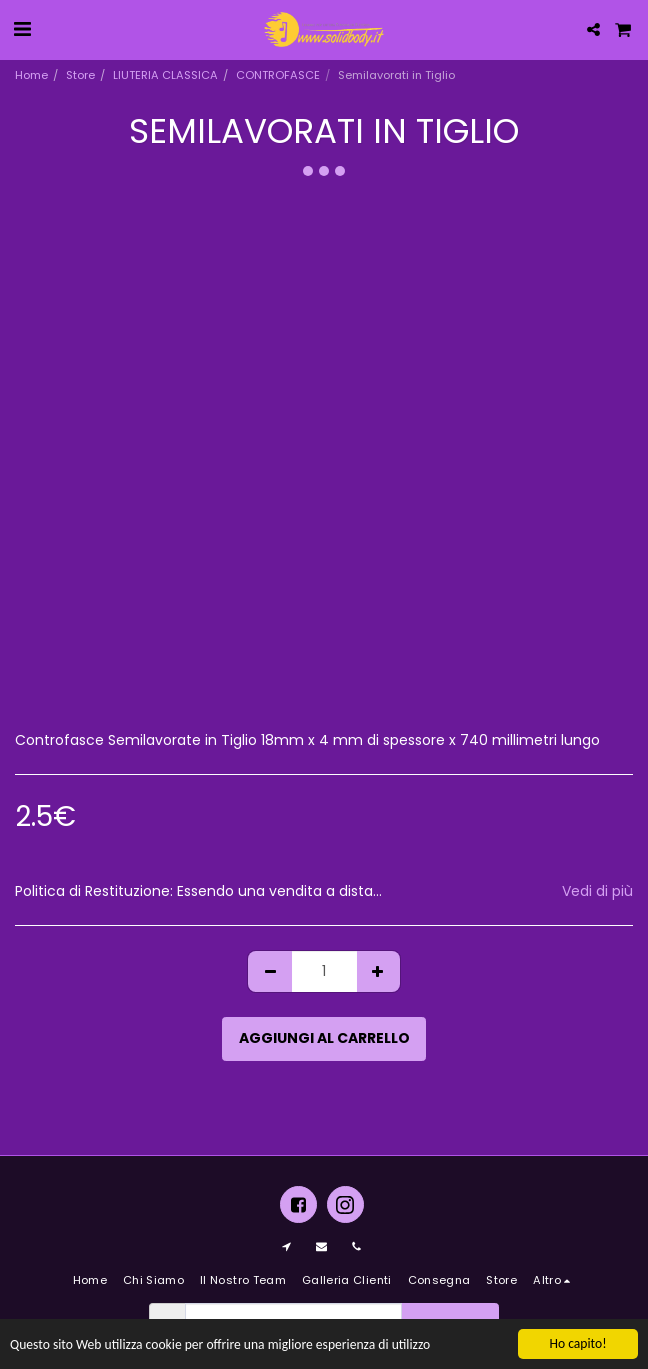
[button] (22, 29)
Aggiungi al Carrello (324, 1038)
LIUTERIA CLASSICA (165, 75)
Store (80, 75)
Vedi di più (597, 892)
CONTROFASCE (278, 75)
